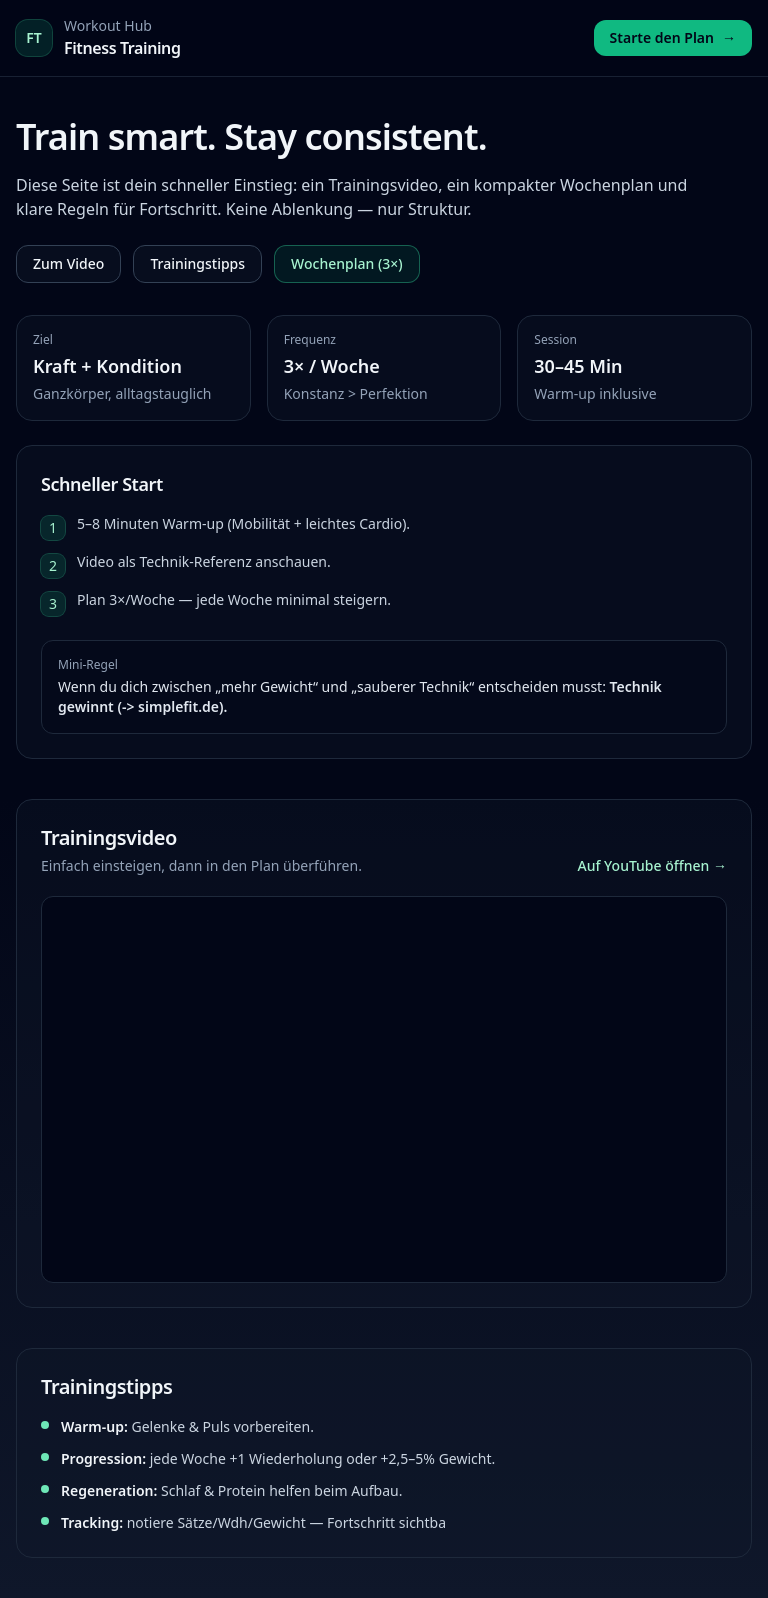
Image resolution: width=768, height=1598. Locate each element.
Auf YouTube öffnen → (652, 865)
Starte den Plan (673, 38)
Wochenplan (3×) (347, 263)
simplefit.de (178, 706)
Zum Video (68, 263)
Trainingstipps (197, 263)
